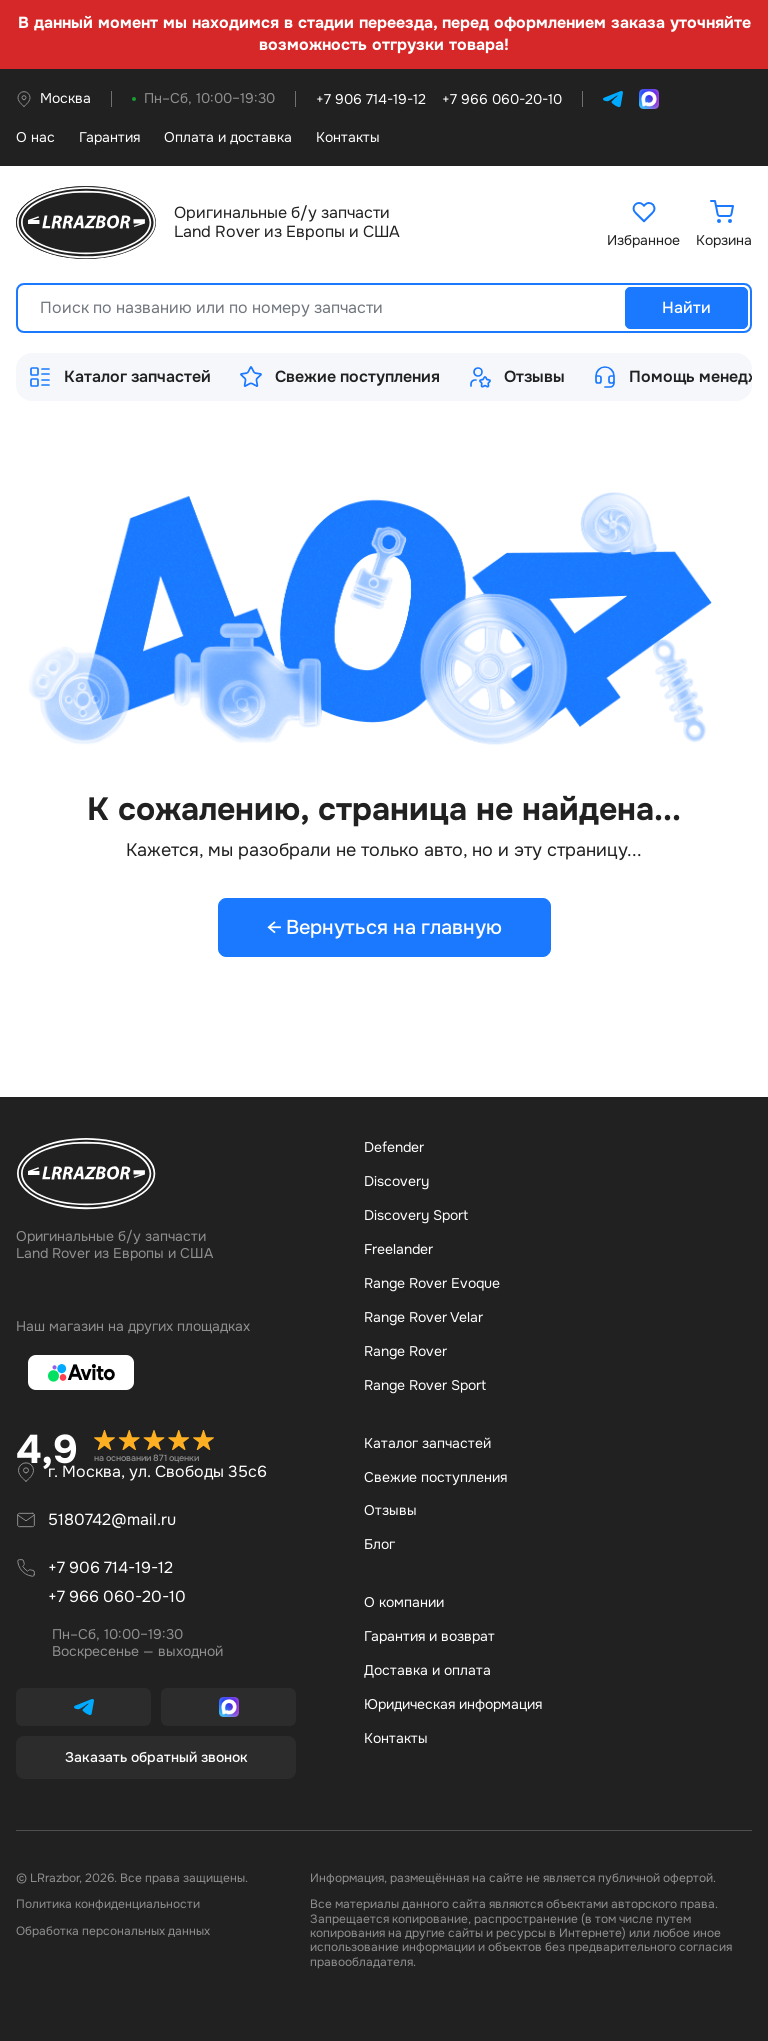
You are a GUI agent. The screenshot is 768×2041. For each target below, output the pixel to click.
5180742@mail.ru (112, 1520)
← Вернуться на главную (384, 927)
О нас (35, 137)
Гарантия (109, 137)
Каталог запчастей (119, 377)
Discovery (396, 1181)
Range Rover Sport (425, 1385)
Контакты (348, 137)
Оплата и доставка (228, 137)
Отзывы (516, 377)
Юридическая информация (453, 1704)
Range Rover (405, 1351)
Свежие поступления (339, 377)
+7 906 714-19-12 (110, 1567)
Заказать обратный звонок (156, 1757)
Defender (394, 1147)
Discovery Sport (416, 1215)
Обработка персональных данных (113, 1931)
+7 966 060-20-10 (117, 1596)
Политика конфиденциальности (108, 1904)
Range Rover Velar (423, 1317)
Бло (379, 1544)
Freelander (398, 1249)
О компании (404, 1602)
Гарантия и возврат (429, 1636)
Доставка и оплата (427, 1670)
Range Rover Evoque (432, 1283)
